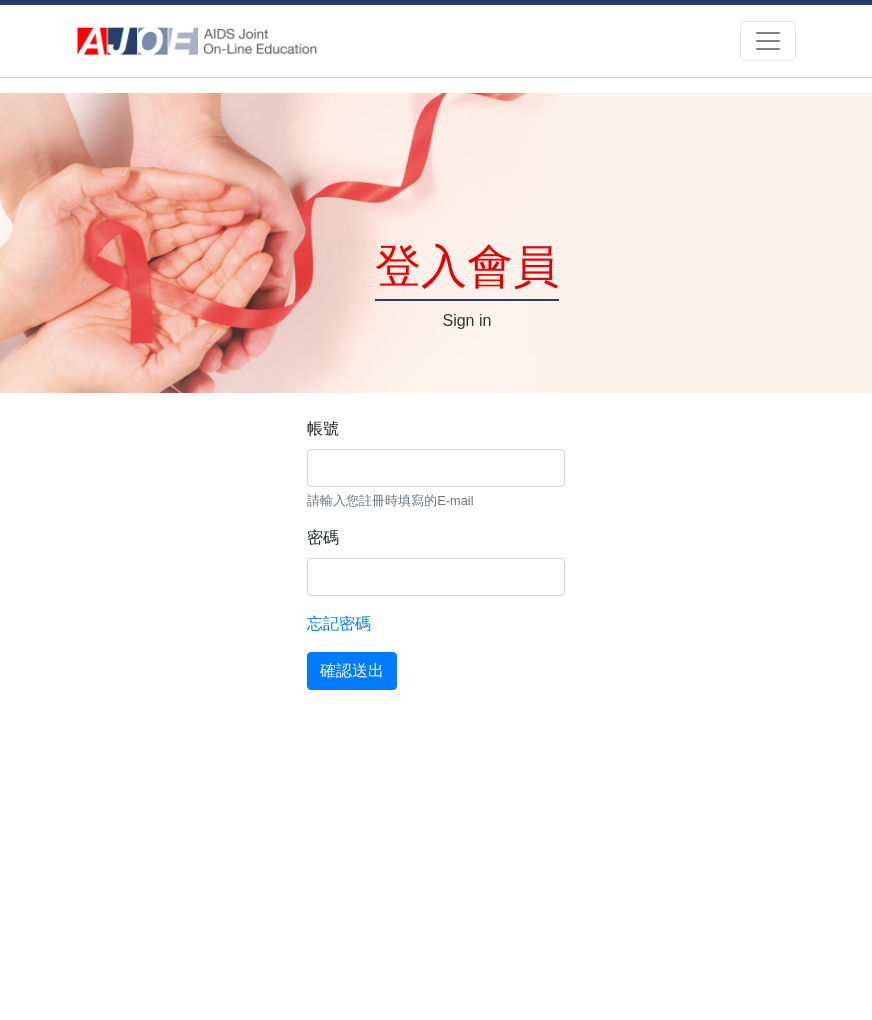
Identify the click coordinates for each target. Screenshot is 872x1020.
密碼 (323, 537)
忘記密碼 (339, 623)
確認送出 (352, 670)
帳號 (323, 428)
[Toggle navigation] (768, 41)
